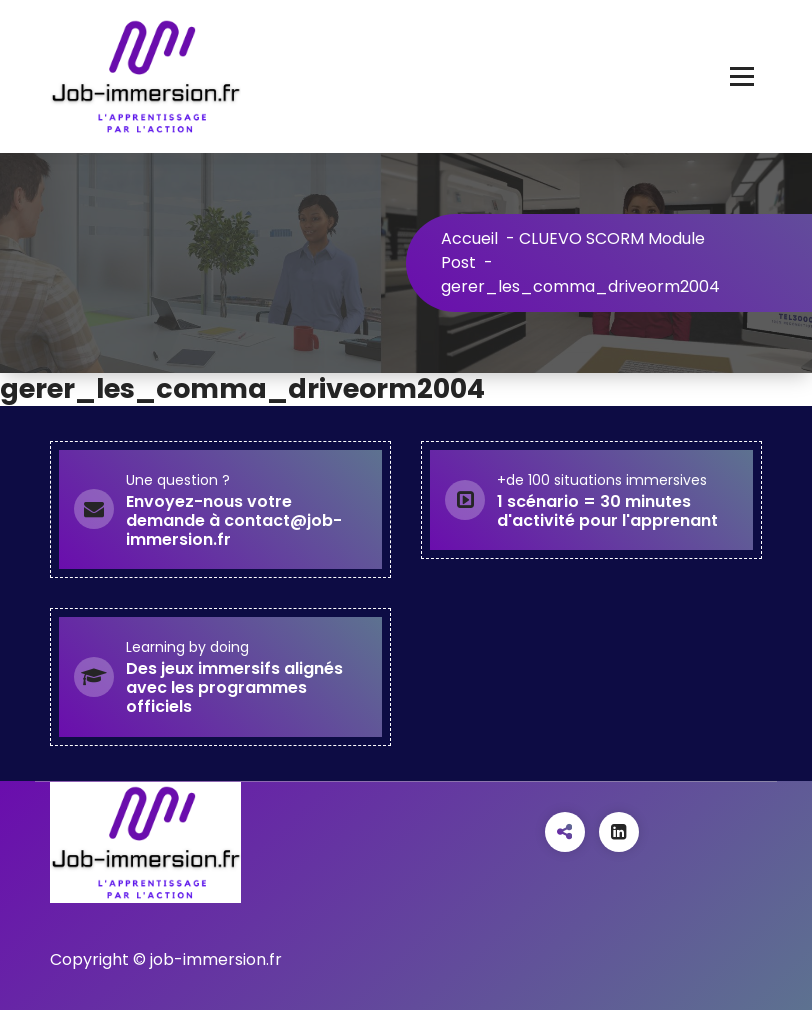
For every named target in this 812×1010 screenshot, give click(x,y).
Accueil (469, 238)
